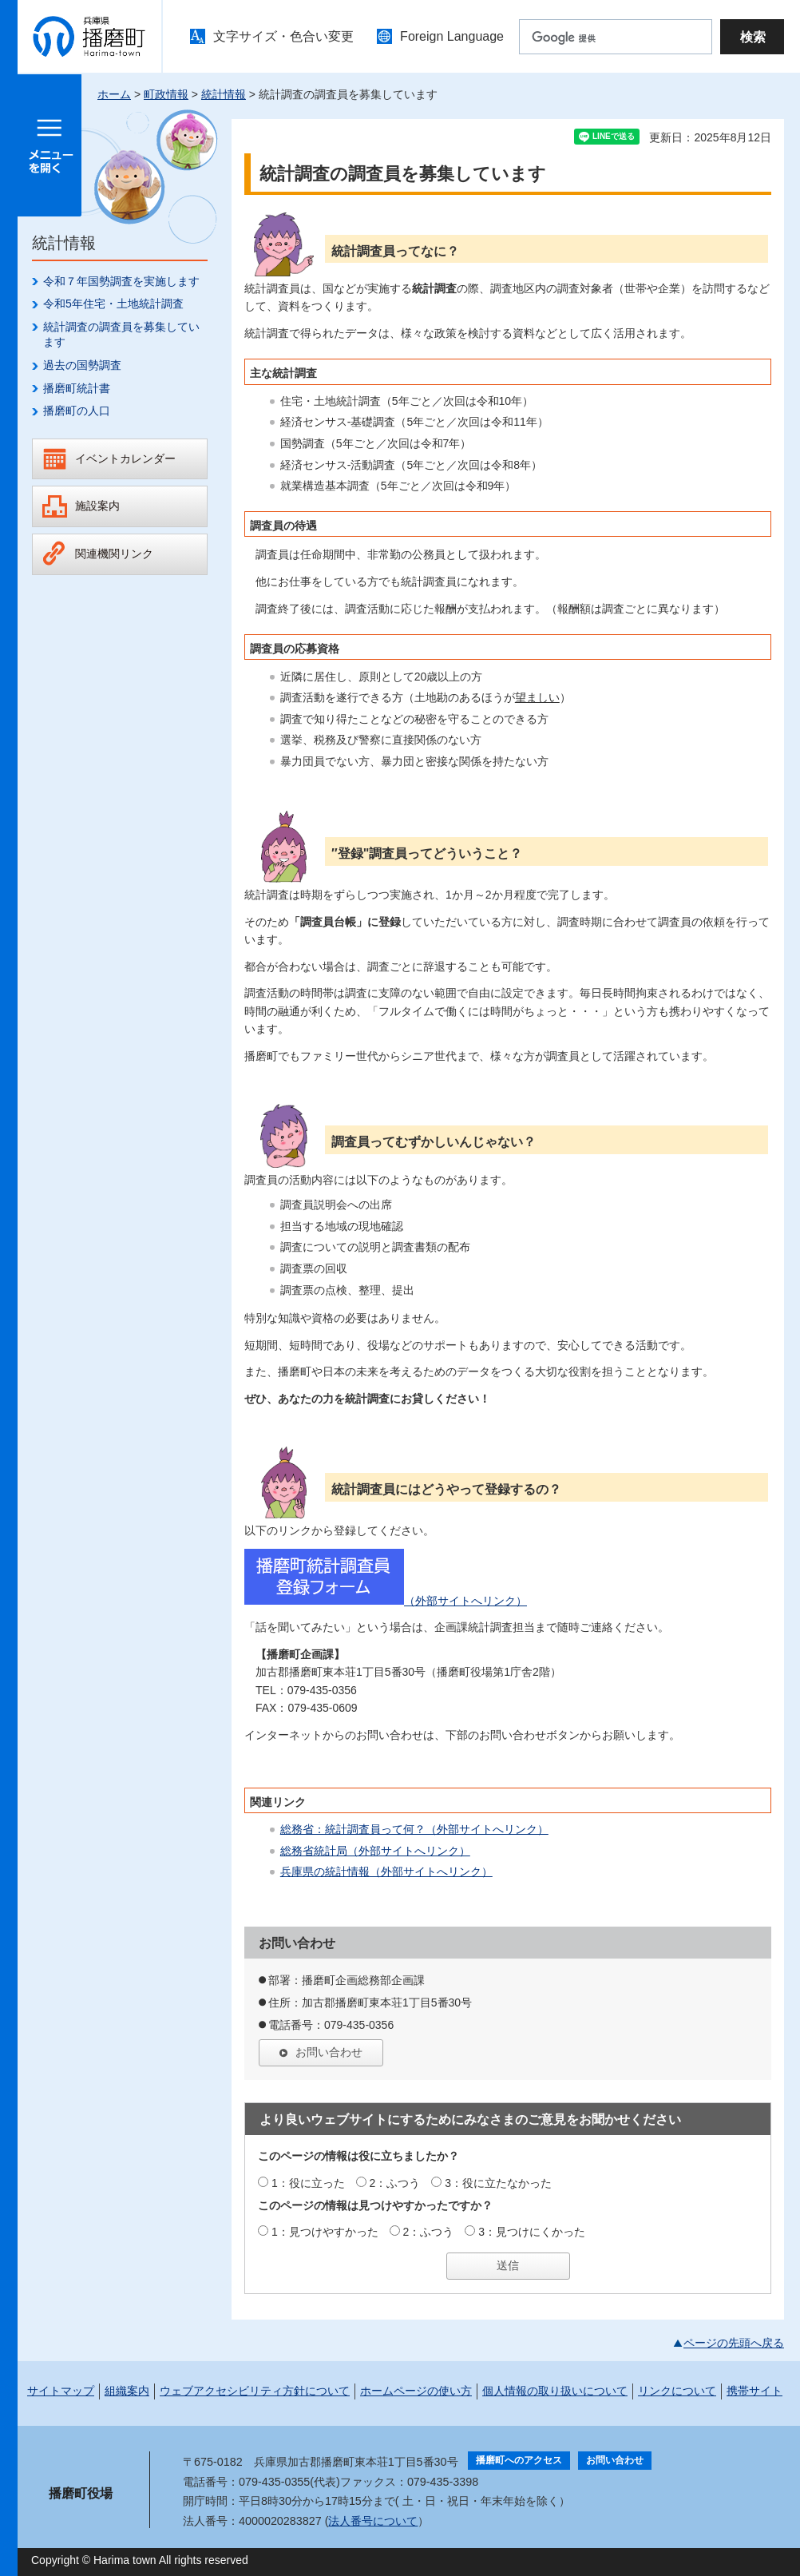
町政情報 (166, 94)
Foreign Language (452, 36)
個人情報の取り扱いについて (555, 2390)
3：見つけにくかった (531, 2231)
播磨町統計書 (76, 388)
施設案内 (97, 505)
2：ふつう (395, 2183)
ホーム (114, 94)
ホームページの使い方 (416, 2390)
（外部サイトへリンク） (385, 1600)
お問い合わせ (328, 2052)
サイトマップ (60, 2390)
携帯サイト (754, 2390)
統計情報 (223, 94)
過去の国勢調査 (82, 365)
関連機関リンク (114, 553)
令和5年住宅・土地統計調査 (113, 303)
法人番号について (373, 2520)
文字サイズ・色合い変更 (283, 36)
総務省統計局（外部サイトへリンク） (375, 1850)
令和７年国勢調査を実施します (121, 281)
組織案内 (127, 2390)
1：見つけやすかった (324, 2231)
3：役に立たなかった (498, 2183)
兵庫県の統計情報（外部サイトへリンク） (386, 1871)
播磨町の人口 (76, 410)
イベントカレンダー (125, 458)
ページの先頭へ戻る (733, 2342)
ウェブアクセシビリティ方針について (255, 2390)
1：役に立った (308, 2183)
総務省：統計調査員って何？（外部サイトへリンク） (414, 1829)
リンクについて (677, 2390)
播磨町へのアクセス (519, 2460)
